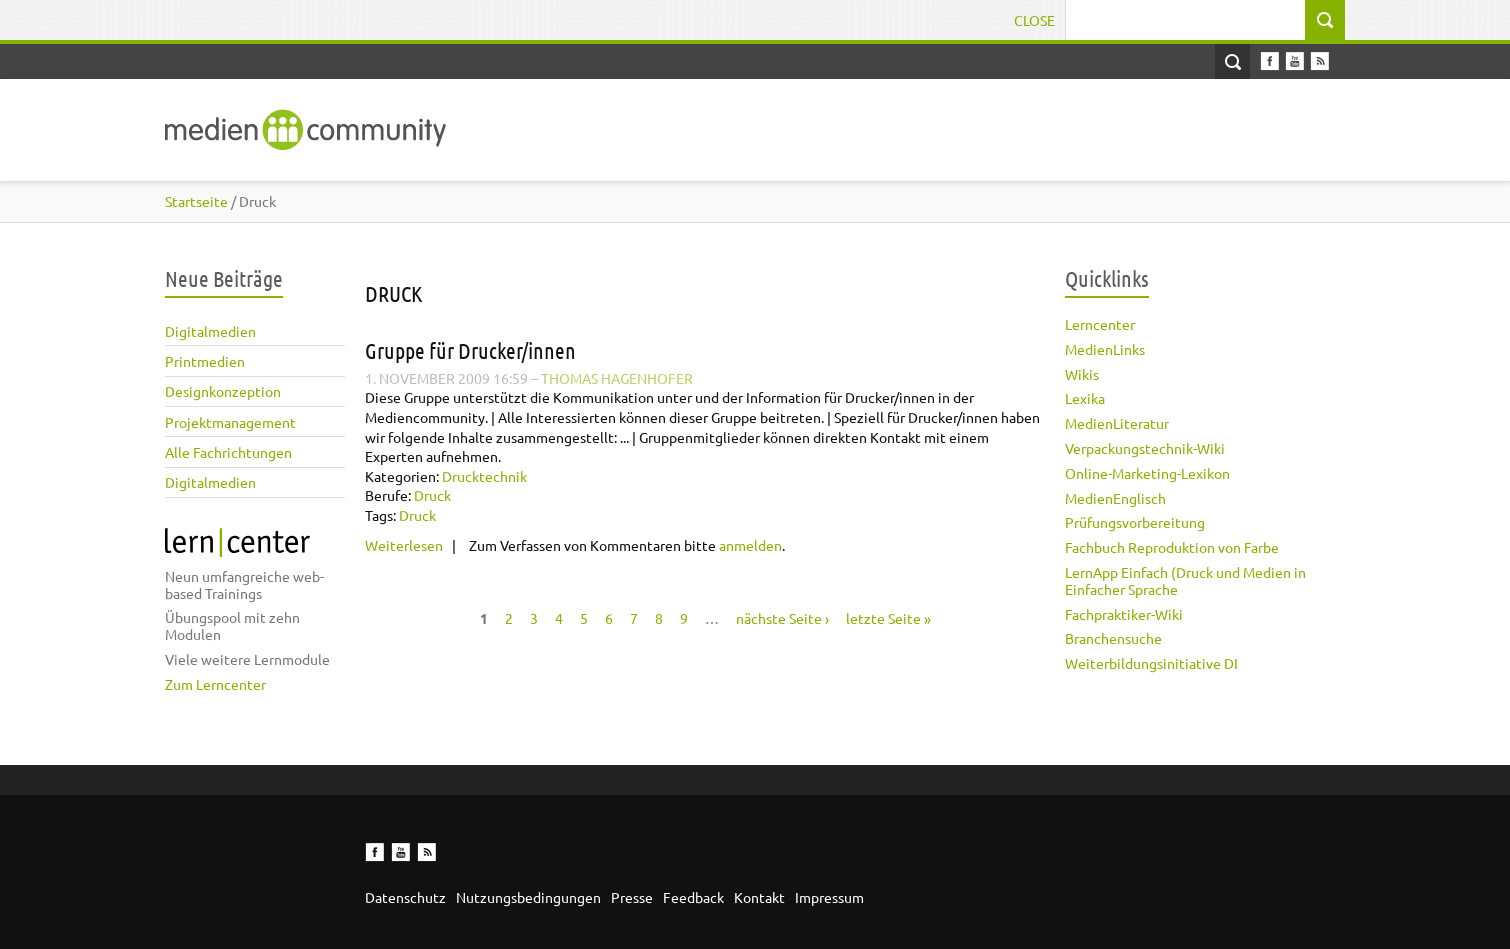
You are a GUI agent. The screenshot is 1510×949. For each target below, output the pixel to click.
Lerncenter (1100, 324)
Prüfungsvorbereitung (1135, 522)
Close (1034, 20)
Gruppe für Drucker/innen (470, 350)
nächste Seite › (782, 618)
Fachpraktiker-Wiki (1124, 614)
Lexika (1085, 398)
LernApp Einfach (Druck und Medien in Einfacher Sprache (1185, 580)
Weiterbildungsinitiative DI (1151, 663)
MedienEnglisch (1115, 498)
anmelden (750, 545)
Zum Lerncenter (215, 684)
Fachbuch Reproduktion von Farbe (1172, 547)
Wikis (1082, 374)
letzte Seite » (888, 618)
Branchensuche (1113, 638)
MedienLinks (1105, 349)
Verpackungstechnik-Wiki (1145, 448)
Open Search (1232, 61)
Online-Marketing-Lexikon (1147, 473)
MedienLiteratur (1117, 423)
